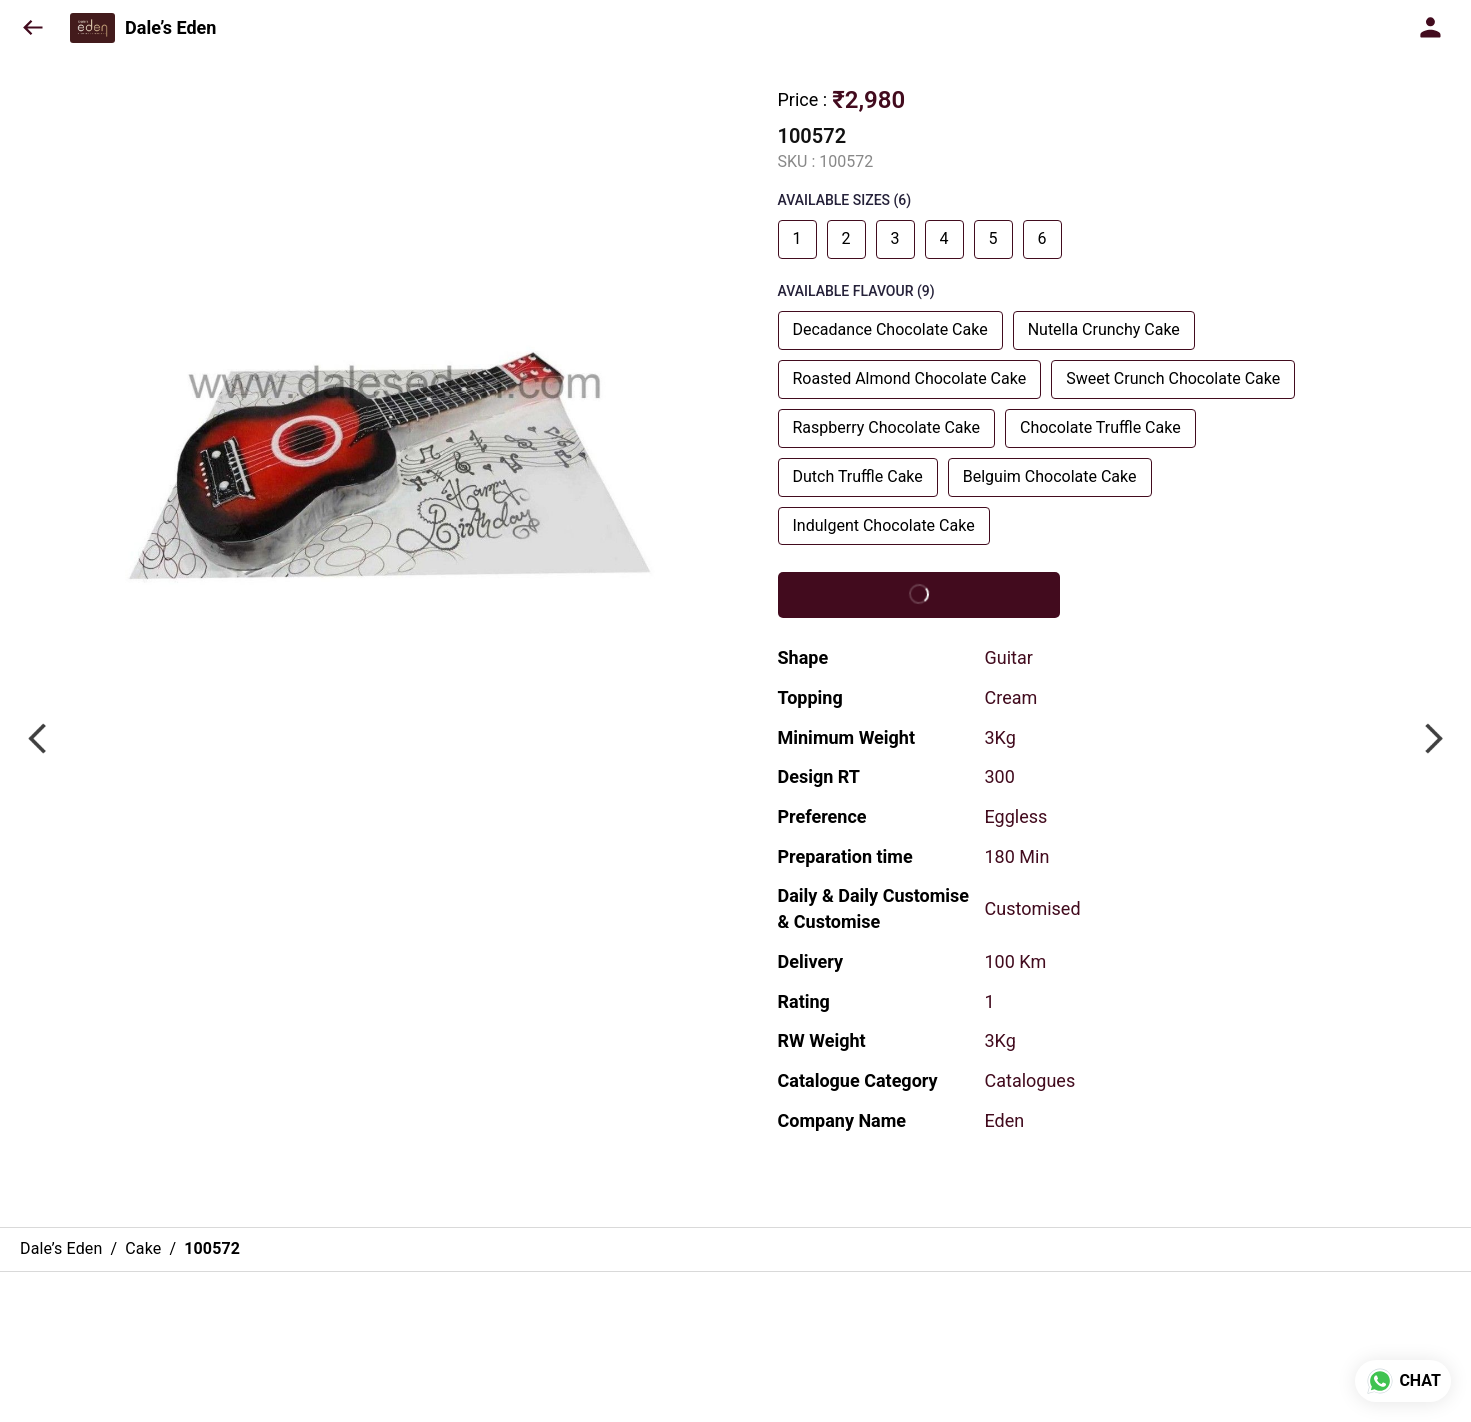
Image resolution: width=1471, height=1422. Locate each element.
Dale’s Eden (170, 28)
